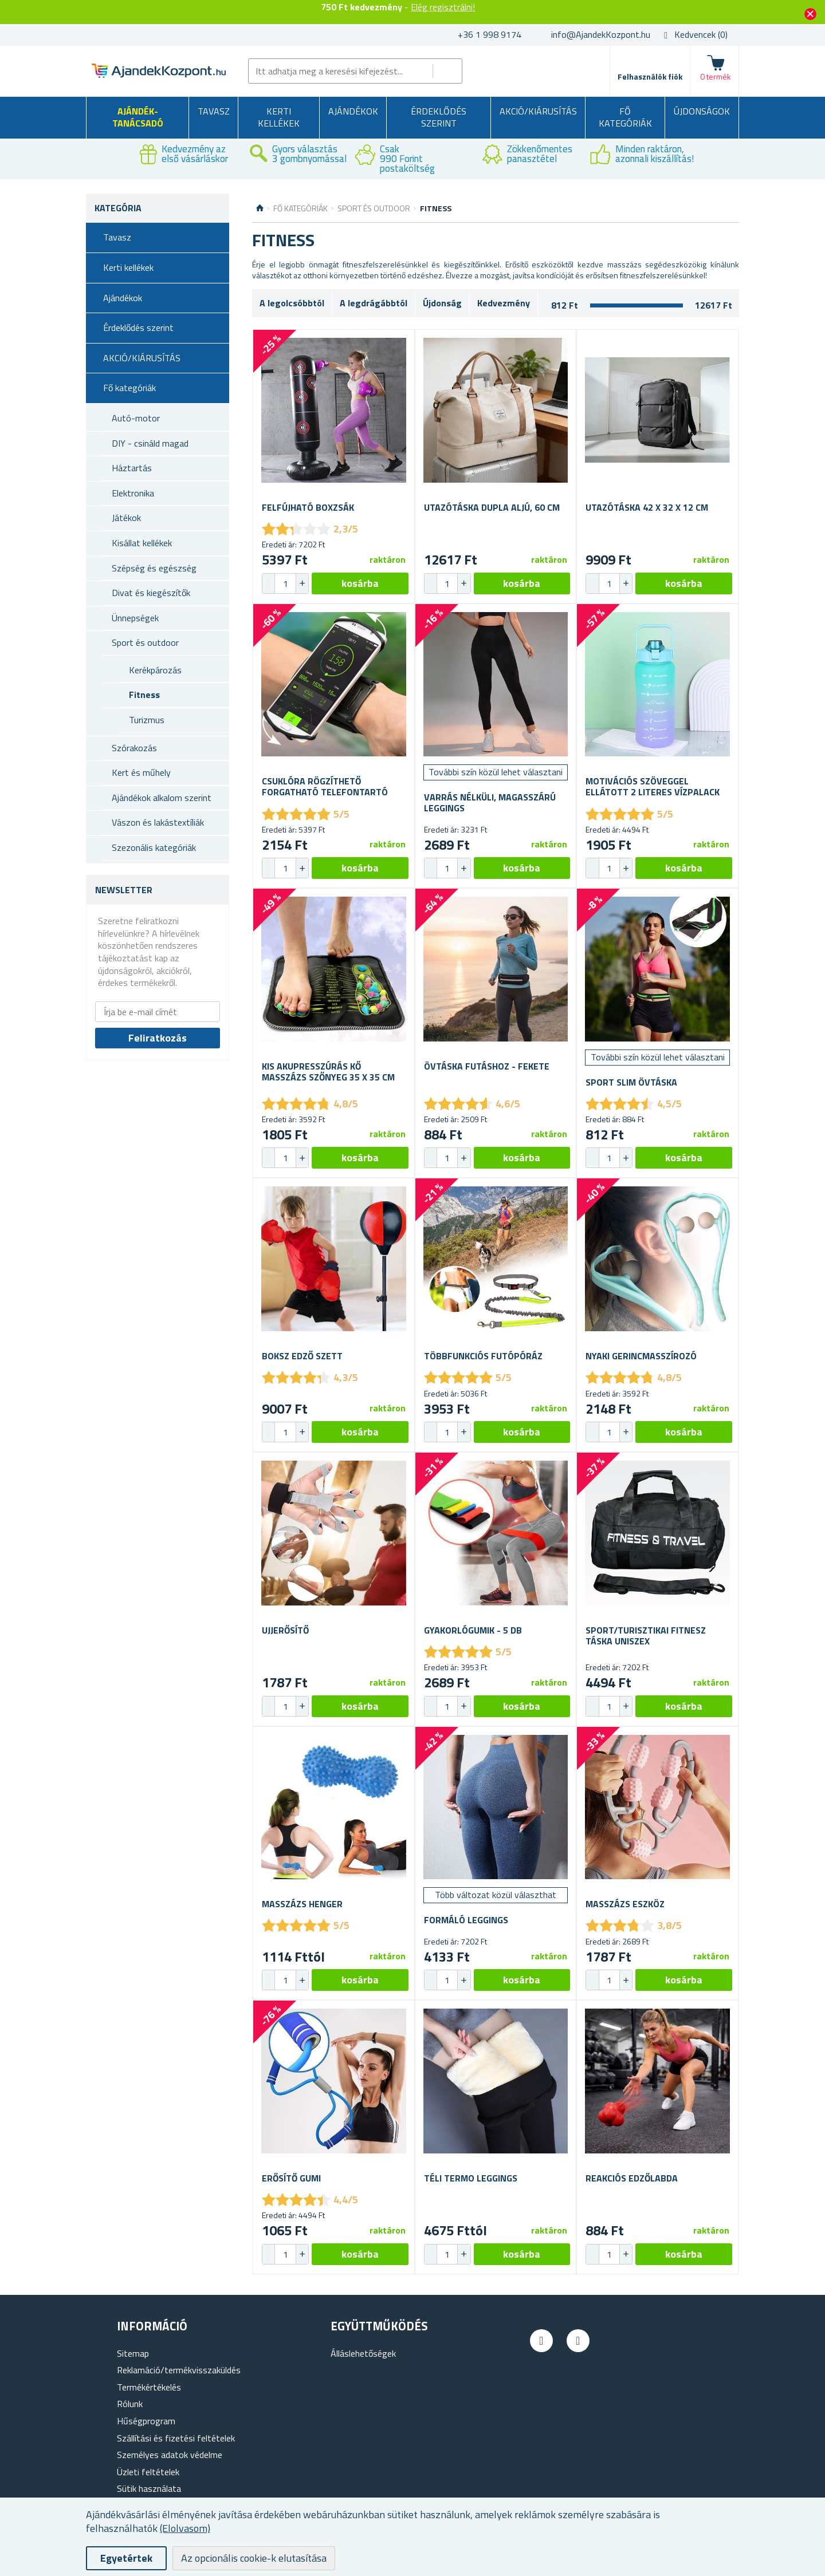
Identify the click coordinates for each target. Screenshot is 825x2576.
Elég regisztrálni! (443, 7)
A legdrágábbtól (373, 303)
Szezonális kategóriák (154, 847)
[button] (302, 583)
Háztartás (132, 468)
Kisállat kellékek (142, 543)
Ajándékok (353, 111)
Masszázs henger (302, 1904)
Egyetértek (126, 2558)
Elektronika (133, 493)
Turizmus (146, 720)
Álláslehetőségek (363, 2353)
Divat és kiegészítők (151, 592)
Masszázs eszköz (625, 1904)
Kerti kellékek (279, 117)
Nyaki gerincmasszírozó (641, 1356)
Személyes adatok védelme (169, 2454)
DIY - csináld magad (150, 443)
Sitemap (133, 2353)
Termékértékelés (149, 2387)
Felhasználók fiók (650, 76)
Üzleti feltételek (148, 2472)
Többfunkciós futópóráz (483, 1356)
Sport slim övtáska (631, 1082)
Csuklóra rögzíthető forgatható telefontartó (325, 787)
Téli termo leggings (470, 2178)
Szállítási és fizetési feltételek (176, 2438)
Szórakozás (134, 748)
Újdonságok (702, 111)
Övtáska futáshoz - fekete (486, 1066)
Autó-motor (136, 418)
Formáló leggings (466, 1920)
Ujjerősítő (285, 1630)
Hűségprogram (146, 2421)
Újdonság (442, 303)
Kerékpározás (155, 670)
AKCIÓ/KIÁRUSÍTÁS (538, 111)
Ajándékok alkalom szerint (161, 797)
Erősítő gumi (291, 2178)
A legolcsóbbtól (292, 303)
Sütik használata (149, 2488)
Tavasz (214, 111)
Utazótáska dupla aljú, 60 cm (492, 507)
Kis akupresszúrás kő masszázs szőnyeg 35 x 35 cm (328, 1072)
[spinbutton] (285, 583)
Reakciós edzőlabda (632, 2178)
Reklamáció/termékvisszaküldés (179, 2370)
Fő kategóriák (625, 117)
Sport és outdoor (145, 642)
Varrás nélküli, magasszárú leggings (490, 803)
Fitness (144, 694)
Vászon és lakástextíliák (158, 822)
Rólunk (130, 2404)
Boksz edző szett (302, 1356)
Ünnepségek (135, 618)
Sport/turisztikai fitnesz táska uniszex (646, 1636)
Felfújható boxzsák (308, 507)
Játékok (126, 517)
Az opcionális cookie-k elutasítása (254, 2558)
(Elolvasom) (185, 2528)
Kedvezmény (503, 303)
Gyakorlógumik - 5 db (473, 1630)
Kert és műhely (141, 772)
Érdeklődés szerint (438, 117)
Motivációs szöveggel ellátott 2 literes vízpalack (653, 787)
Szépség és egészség (154, 568)
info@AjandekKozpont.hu (600, 34)
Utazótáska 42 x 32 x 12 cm (647, 507)
